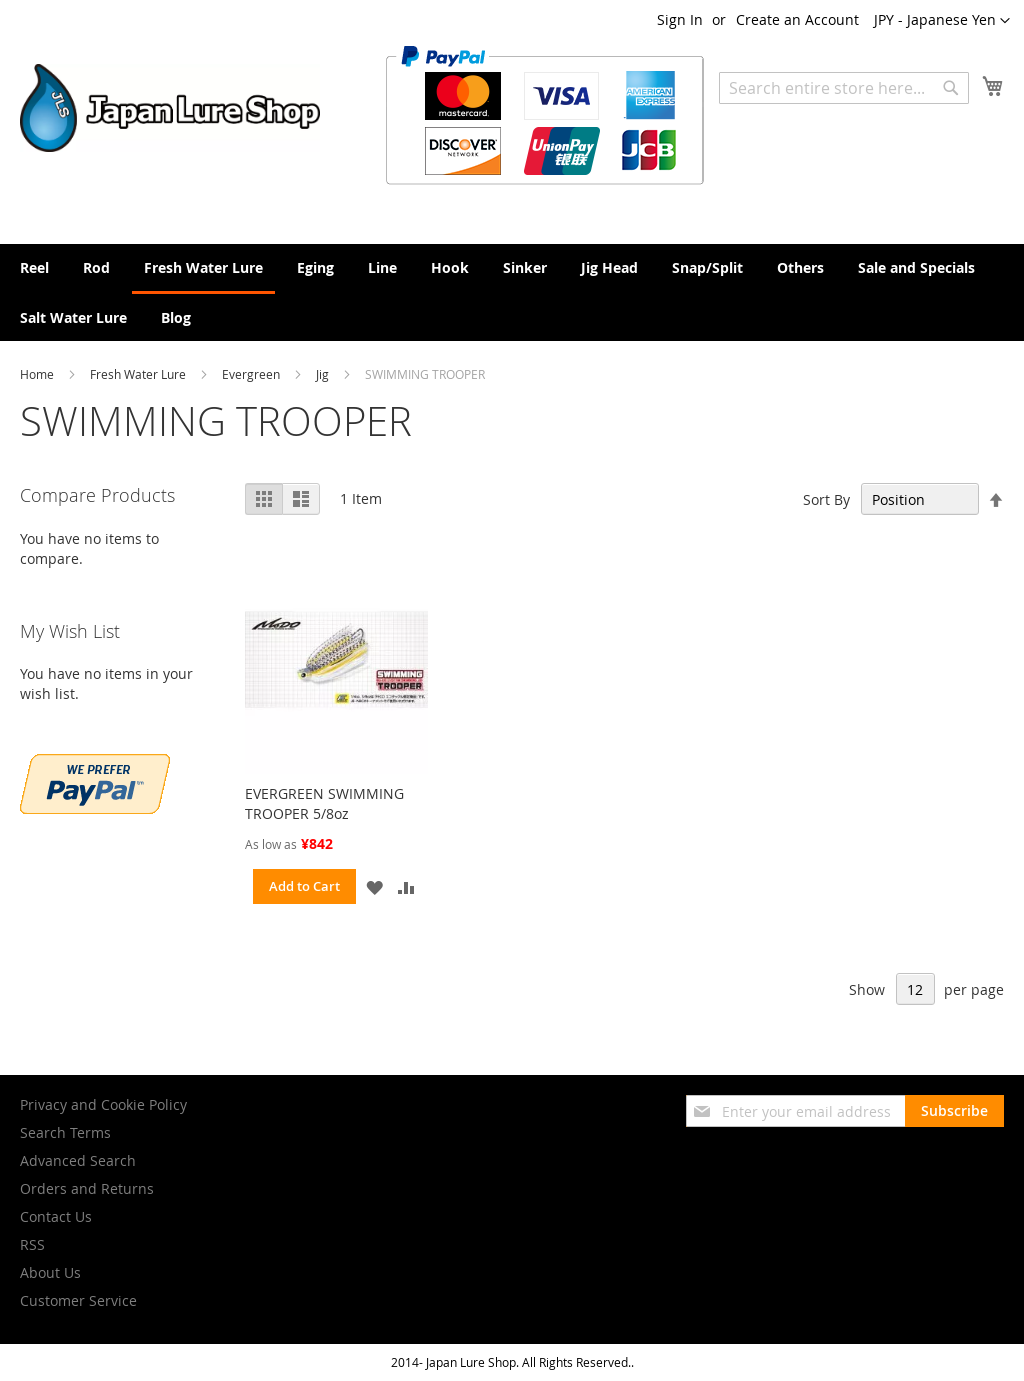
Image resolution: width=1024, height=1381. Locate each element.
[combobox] (844, 88)
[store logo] (170, 108)
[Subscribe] (954, 1111)
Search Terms (65, 1132)
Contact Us (56, 1216)
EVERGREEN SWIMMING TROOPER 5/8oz (324, 803)
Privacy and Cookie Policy (103, 1104)
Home (38, 374)
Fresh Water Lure (139, 374)
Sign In (680, 19)
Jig (324, 374)
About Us (50, 1272)
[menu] (512, 292)
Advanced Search (78, 1160)
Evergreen (252, 374)
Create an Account (797, 19)
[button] (942, 21)
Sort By (826, 499)
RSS (32, 1244)
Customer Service (78, 1300)
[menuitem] (34, 267)
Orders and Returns (87, 1188)
